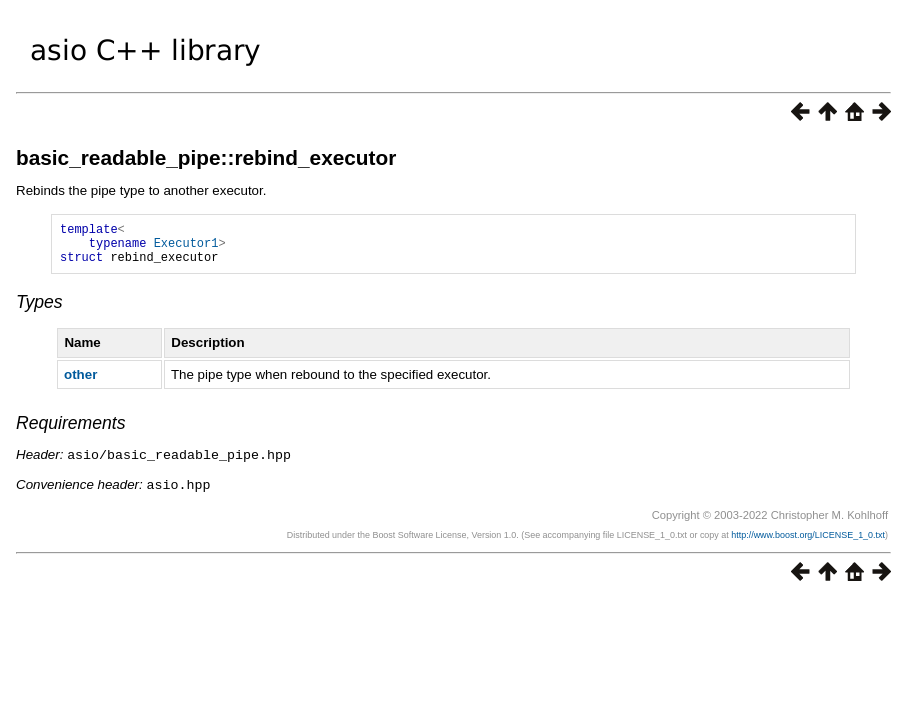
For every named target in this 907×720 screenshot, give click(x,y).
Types (39, 311)
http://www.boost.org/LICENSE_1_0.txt (808, 542)
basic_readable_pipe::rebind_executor (206, 157)
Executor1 (186, 248)
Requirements (71, 432)
